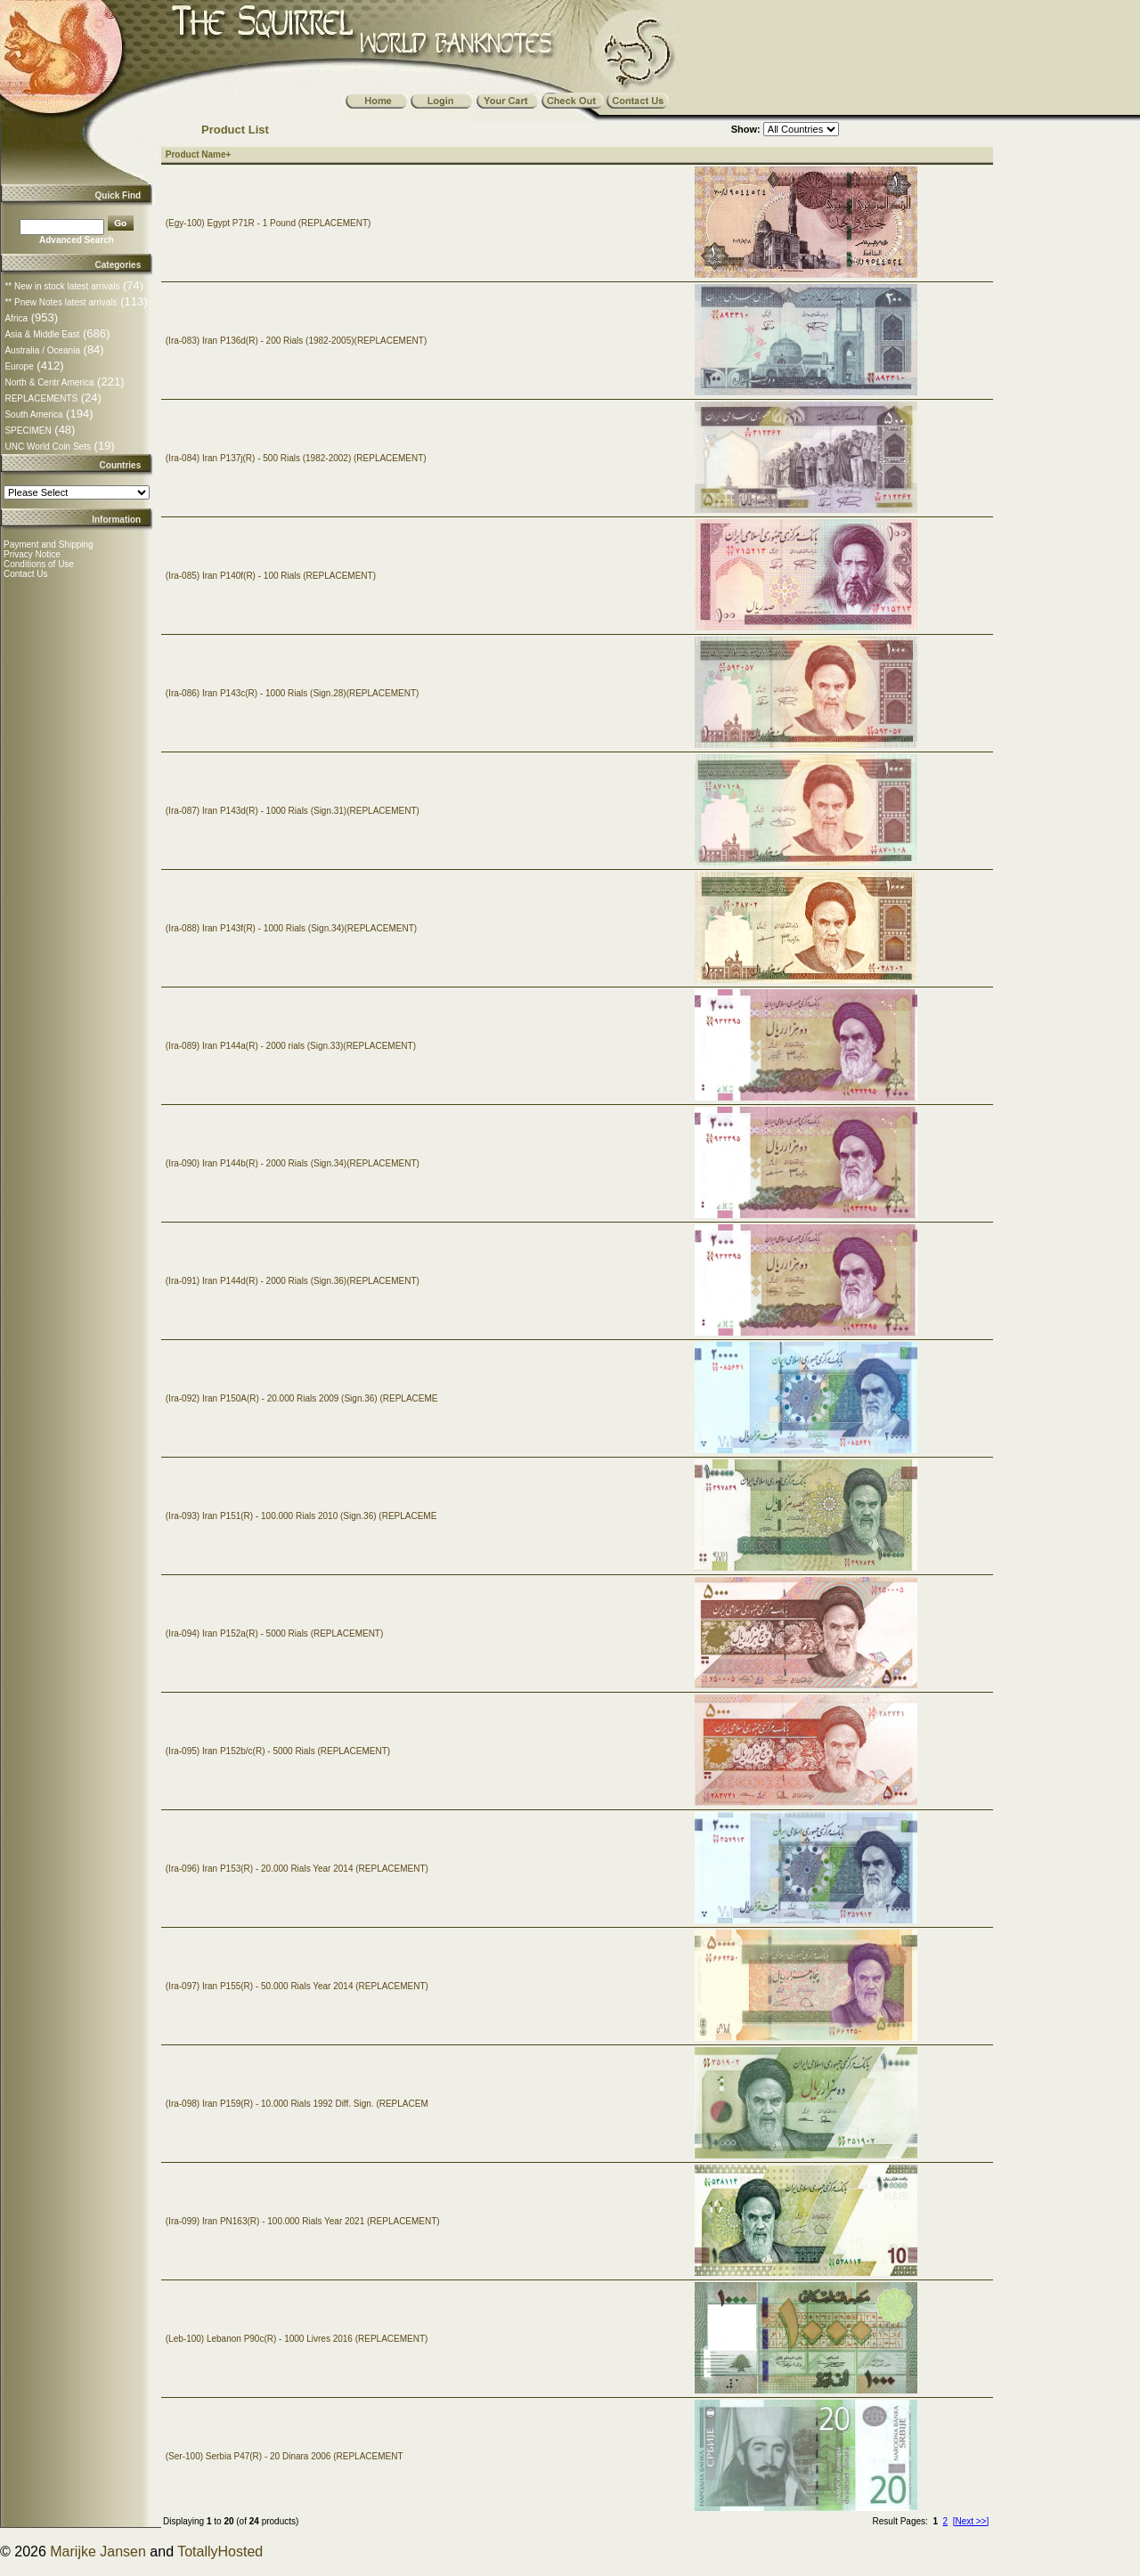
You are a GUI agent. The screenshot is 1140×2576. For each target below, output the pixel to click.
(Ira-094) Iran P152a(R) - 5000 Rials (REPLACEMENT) (275, 1633)
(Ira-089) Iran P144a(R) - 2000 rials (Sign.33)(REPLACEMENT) (291, 1046)
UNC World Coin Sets (47, 446)
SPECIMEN (27, 430)
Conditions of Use (39, 564)
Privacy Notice (32, 554)
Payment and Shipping (49, 544)
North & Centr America (49, 382)
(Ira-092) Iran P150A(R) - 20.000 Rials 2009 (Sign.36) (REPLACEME (302, 1398)
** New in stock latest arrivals (61, 286)
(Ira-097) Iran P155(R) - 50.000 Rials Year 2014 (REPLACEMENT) (297, 1986)
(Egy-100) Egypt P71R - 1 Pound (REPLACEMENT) (268, 223)
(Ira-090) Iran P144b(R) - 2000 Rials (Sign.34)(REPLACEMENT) (292, 1163)
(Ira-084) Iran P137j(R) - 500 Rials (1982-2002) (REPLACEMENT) (296, 458)
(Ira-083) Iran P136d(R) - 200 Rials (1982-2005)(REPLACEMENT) (296, 340)
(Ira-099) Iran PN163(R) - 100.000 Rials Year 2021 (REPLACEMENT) (303, 2221)
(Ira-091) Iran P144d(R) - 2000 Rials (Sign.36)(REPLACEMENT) (292, 1281)
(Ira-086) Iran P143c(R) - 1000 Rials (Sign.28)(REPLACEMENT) (292, 693)
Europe (18, 366)
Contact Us (25, 574)
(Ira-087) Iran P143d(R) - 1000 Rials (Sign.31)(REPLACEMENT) (292, 811)
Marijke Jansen (98, 2551)
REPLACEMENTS (40, 398)
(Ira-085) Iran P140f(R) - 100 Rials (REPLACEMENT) (271, 576)
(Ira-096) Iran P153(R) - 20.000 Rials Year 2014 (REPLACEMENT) (297, 1868)
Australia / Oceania (42, 350)
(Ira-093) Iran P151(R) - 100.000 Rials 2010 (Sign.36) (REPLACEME (301, 1516)
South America (33, 414)
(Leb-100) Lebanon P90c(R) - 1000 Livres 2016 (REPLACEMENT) (297, 2339)
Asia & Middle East (41, 334)
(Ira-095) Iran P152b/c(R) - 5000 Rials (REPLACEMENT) (278, 1751)
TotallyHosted (220, 2551)
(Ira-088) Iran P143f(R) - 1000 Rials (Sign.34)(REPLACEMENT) (291, 928)
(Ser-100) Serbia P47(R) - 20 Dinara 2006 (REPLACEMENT (284, 2456)
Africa (16, 318)
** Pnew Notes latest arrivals (60, 302)
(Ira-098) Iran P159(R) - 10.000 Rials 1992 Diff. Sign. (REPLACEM (297, 2104)
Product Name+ (199, 154)
